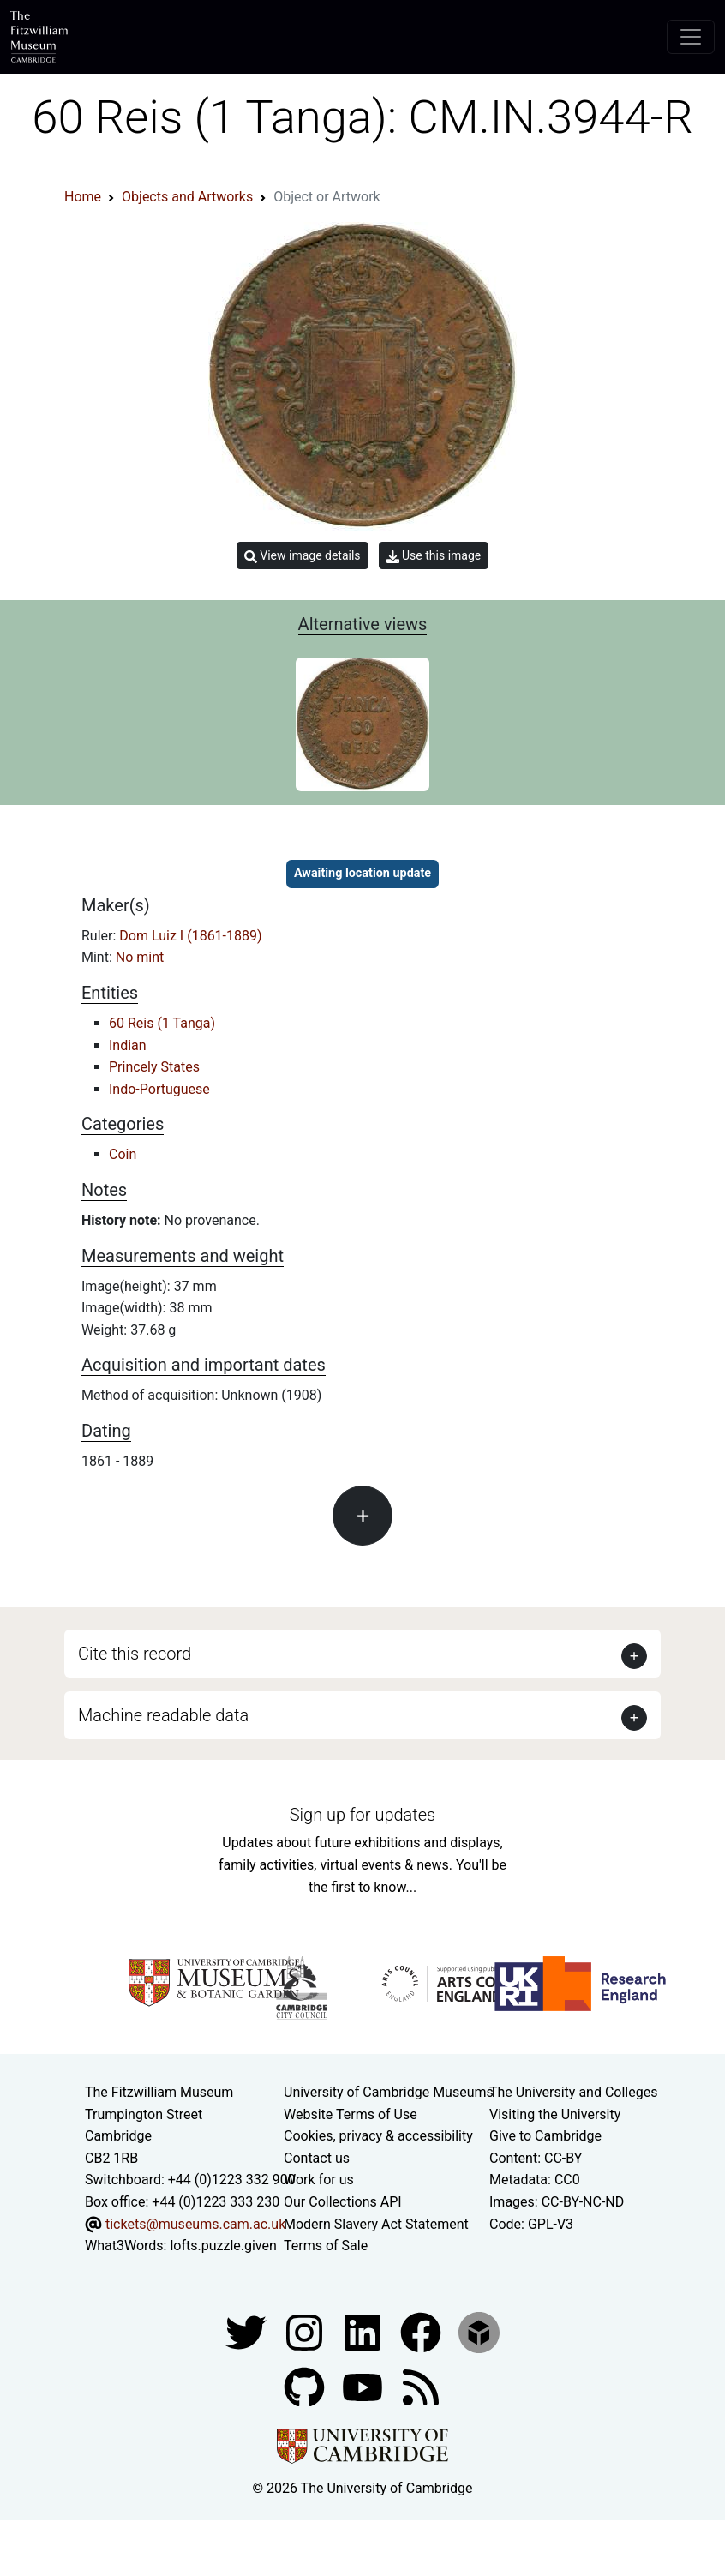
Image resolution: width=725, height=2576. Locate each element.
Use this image (434, 556)
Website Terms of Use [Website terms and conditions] (350, 2114)
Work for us (319, 2179)
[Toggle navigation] (691, 37)
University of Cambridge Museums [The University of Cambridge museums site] (389, 2092)
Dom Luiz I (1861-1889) (190, 936)
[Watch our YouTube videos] (364, 2386)
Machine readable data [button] (163, 1715)
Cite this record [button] (134, 1653)
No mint (140, 957)
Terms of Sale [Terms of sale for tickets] (326, 2245)
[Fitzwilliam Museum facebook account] (364, 2331)
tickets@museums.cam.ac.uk (195, 2224)
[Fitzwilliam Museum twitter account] (248, 2331)
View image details (302, 556)
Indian (128, 1045)
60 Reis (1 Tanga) (162, 1023)
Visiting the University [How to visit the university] (554, 2114)
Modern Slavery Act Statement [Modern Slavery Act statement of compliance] (376, 2224)
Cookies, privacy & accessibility (378, 2136)
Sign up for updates (362, 1814)
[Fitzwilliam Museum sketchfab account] (479, 2331)
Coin (122, 1154)
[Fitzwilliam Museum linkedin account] (422, 2331)
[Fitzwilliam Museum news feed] (420, 2386)
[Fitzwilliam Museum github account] (306, 2386)
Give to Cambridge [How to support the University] (545, 2136)
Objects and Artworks (187, 197)
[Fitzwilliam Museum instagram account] (306, 2331)
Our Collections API (343, 2202)
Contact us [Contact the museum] (317, 2158)
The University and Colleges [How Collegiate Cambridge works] (573, 2092)
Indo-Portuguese (159, 1089)
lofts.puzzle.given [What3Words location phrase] (223, 2245)
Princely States (154, 1067)
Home (82, 197)
